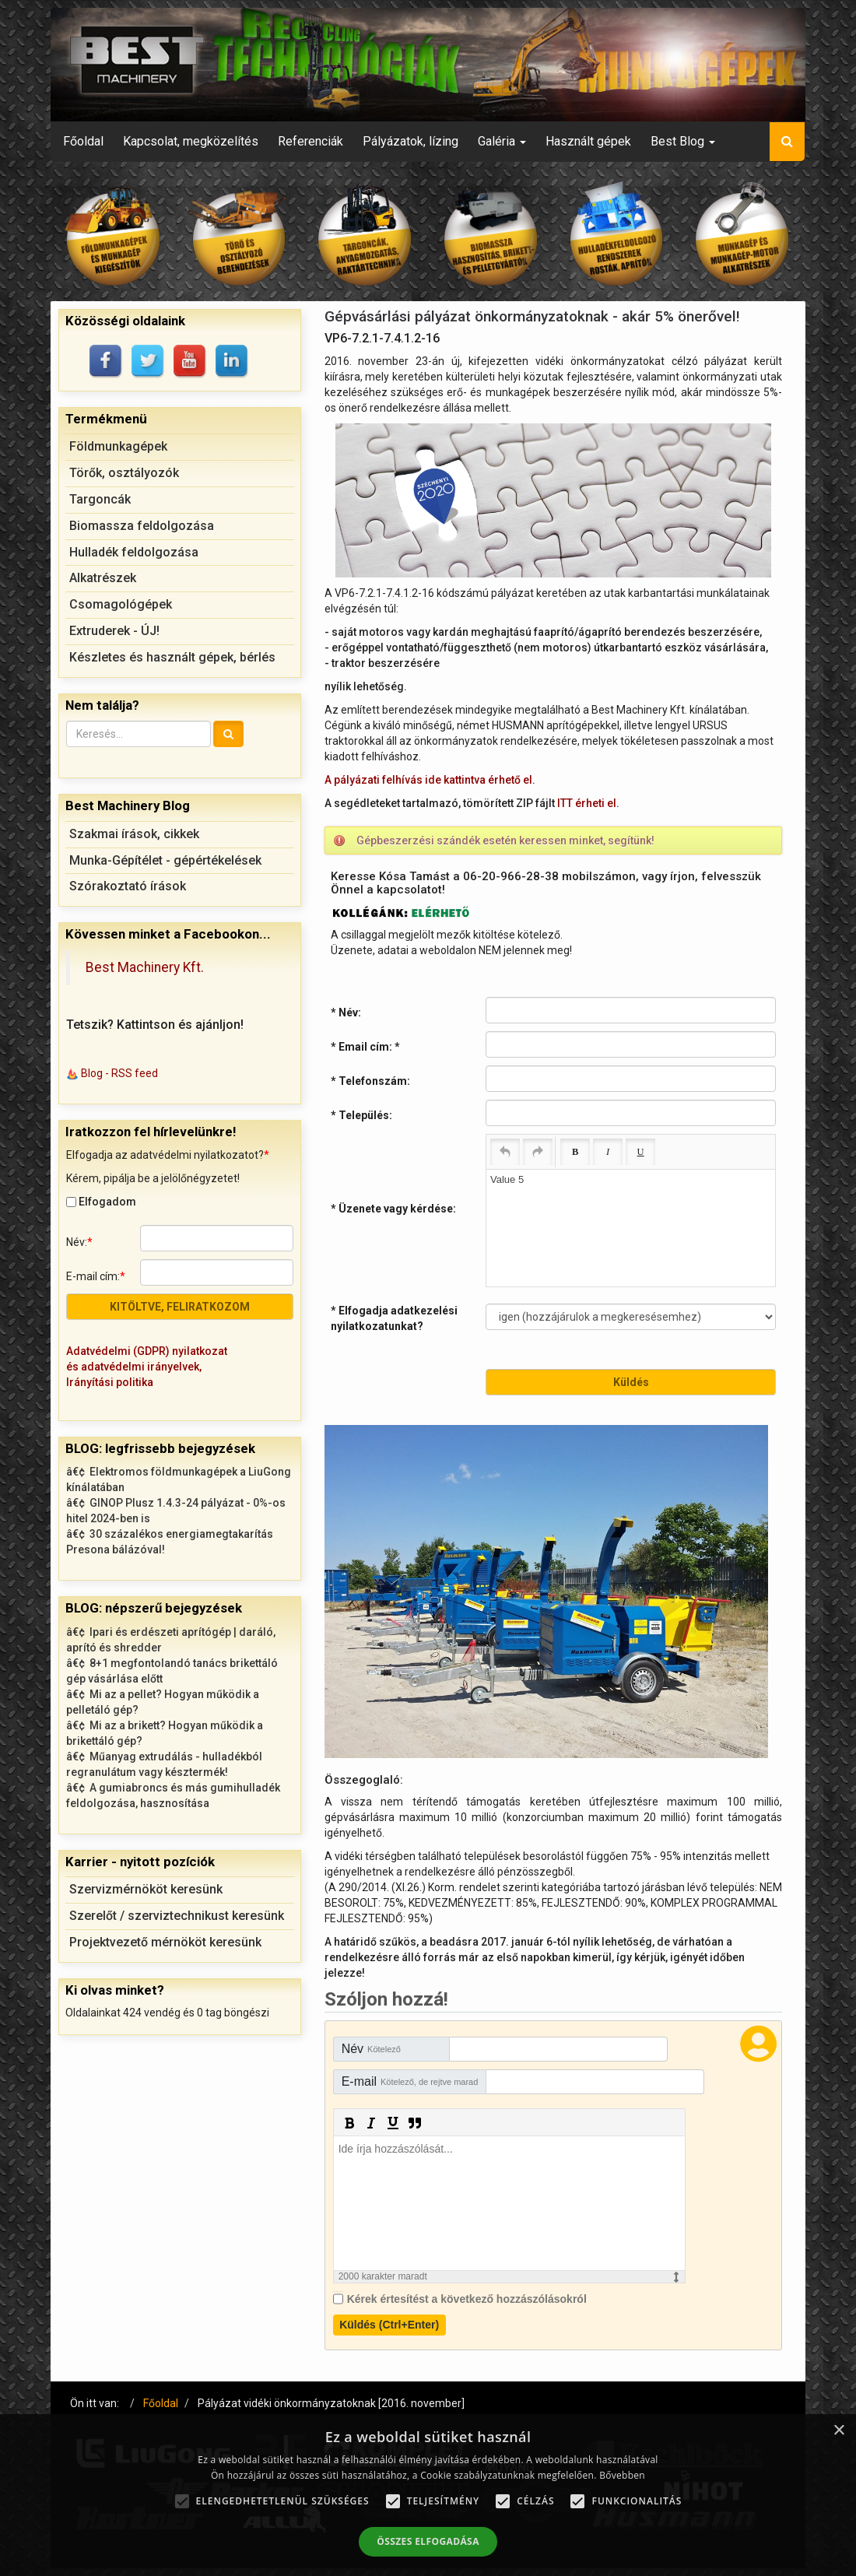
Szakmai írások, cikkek (134, 833)
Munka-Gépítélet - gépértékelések (165, 860)
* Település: (361, 1115)
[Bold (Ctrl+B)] (575, 1152)
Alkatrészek (102, 577)
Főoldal (83, 141)
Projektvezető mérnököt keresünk (165, 1942)
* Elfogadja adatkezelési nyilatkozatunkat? (394, 1318)
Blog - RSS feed (119, 1073)
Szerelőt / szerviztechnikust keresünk (176, 1915)
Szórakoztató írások (127, 886)
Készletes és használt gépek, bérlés (172, 657)
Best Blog (683, 141)
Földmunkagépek (118, 446)
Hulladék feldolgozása (133, 552)
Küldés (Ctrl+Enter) (389, 2324)
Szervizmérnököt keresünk (146, 1889)
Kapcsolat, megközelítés (190, 141)
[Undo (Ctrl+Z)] (505, 1152)
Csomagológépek (120, 604)
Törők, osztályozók (124, 472)
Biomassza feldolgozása (141, 525)
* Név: (346, 1012)
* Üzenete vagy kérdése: (393, 1208)
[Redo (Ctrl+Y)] (537, 1152)
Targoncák (100, 499)
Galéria (502, 141)
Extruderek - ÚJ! (114, 630)
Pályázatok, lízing (410, 141)
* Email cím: (365, 1047)
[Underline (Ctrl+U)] (640, 1152)
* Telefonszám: (370, 1081)
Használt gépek (588, 141)
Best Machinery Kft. (145, 967)
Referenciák (310, 141)
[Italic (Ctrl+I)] (607, 1152)
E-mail (410, 2081)
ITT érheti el (586, 803)
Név (371, 2048)
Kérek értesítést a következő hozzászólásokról (467, 2299)
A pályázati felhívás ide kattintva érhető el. (430, 780)
